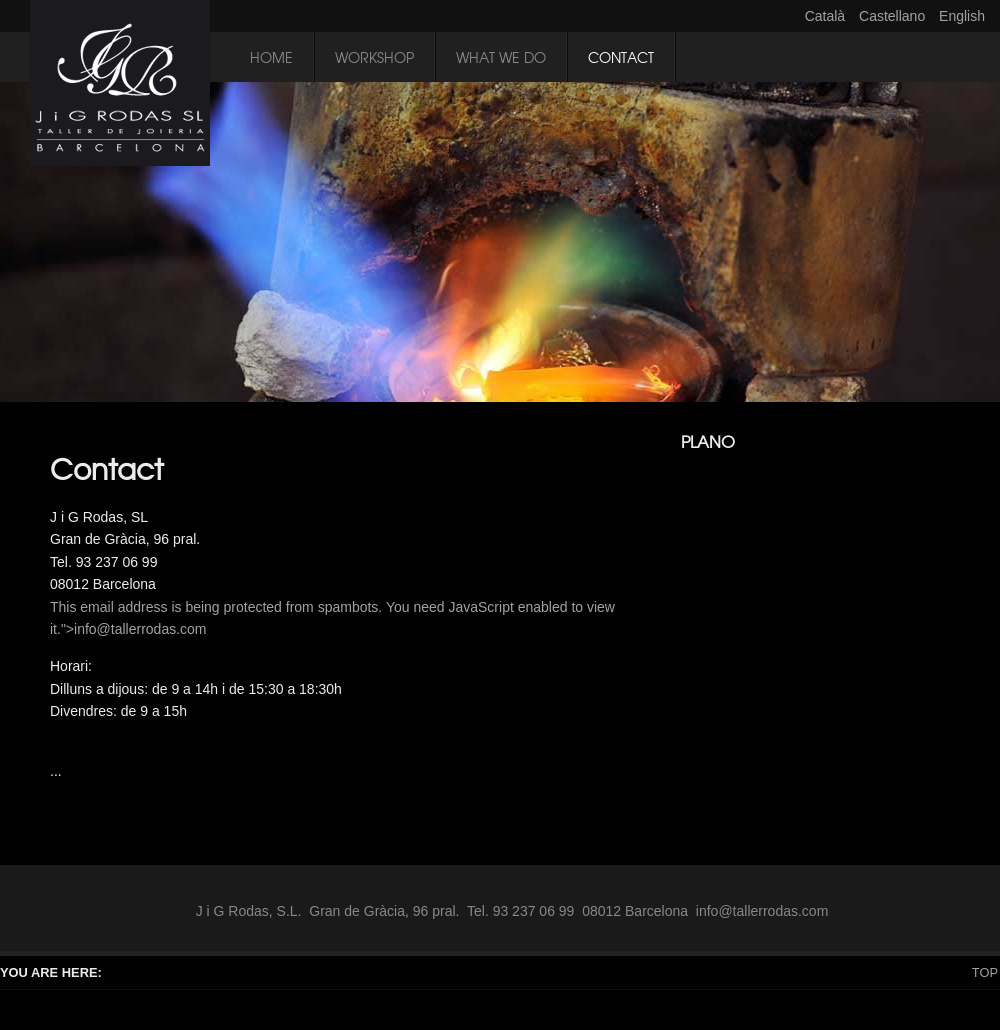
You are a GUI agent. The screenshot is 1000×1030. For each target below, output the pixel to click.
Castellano (894, 16)
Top (985, 972)
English (962, 16)
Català (827, 16)
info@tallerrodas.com (140, 629)
